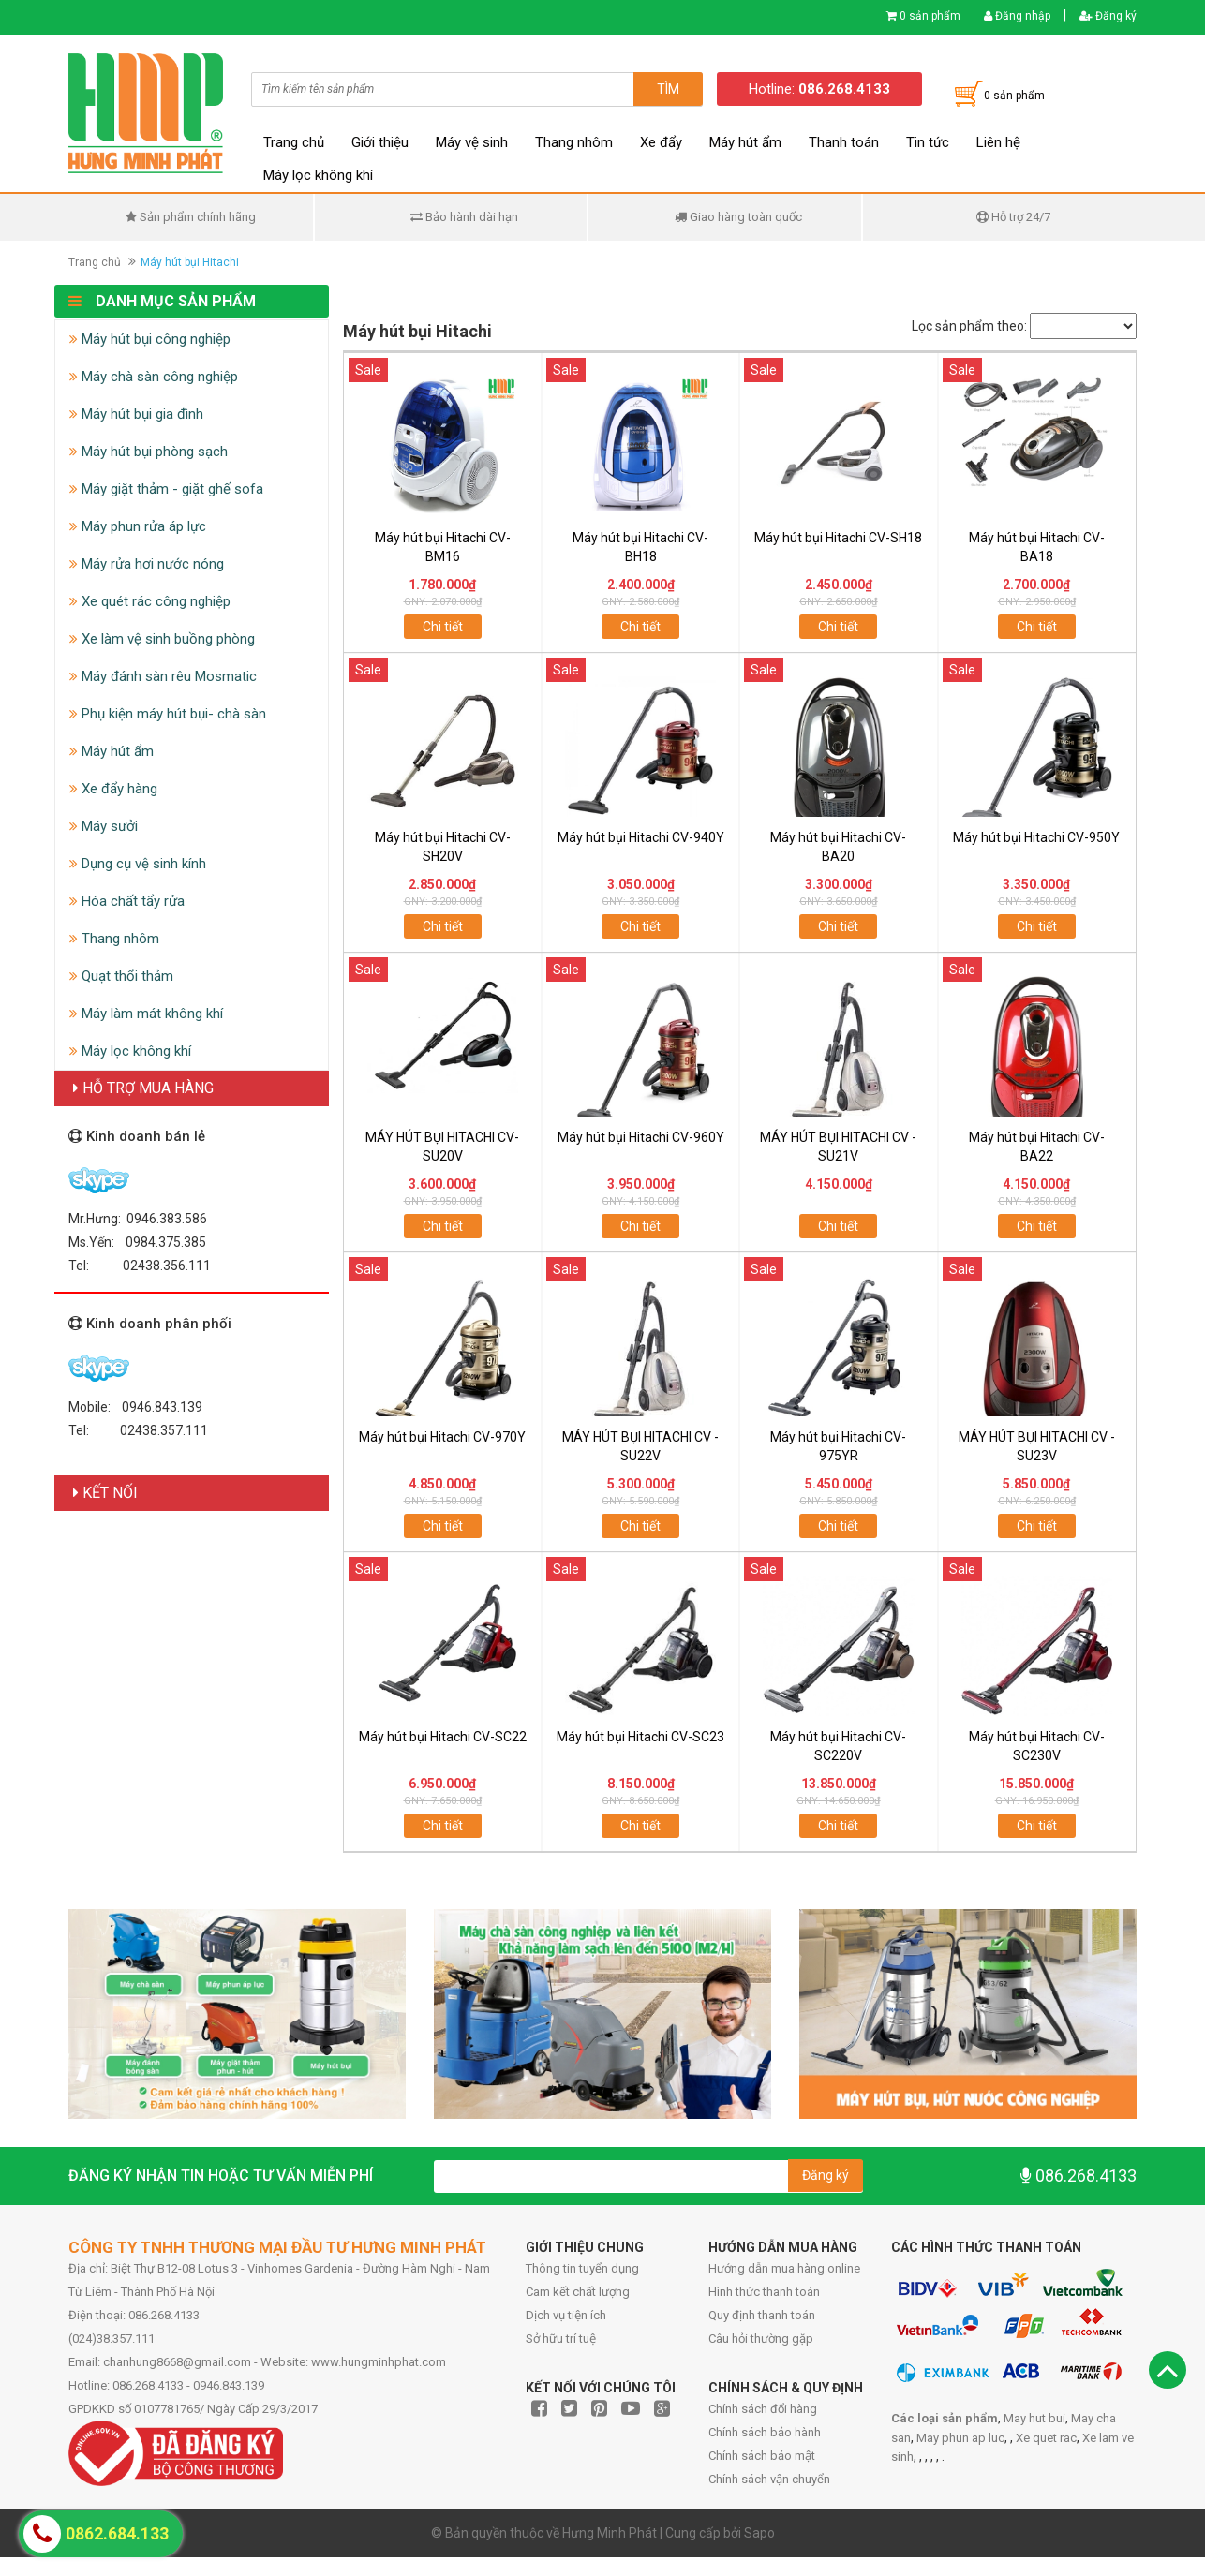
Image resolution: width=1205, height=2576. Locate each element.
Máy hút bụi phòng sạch (148, 451)
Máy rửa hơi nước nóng (146, 563)
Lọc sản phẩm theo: (969, 325)
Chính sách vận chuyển (769, 2479)
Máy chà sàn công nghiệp (153, 376)
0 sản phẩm (930, 15)
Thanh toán (844, 142)
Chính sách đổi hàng (762, 2409)
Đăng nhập (1017, 15)
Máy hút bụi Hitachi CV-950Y (1036, 837)
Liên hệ (998, 142)
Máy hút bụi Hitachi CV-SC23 (640, 1736)
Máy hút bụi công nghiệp (150, 339)
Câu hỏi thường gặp (760, 2339)
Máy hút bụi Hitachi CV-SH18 (838, 537)
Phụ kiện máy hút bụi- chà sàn (167, 713)
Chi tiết (443, 626)
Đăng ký (1108, 15)
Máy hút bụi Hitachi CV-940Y (641, 837)
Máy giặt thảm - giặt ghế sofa (166, 489)
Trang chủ (293, 142)
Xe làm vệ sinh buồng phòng (162, 638)
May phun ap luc (960, 2438)
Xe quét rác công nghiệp (150, 601)
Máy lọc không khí (318, 175)
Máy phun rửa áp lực (137, 526)
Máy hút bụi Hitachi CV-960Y (641, 1137)
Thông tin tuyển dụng (582, 2268)
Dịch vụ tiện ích (566, 2315)
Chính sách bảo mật (761, 2456)
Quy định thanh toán (761, 2315)
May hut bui (1034, 2418)
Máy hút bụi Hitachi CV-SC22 (443, 1736)
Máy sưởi (103, 826)
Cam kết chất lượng (578, 2292)
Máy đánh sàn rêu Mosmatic (163, 676)
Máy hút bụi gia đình (136, 414)
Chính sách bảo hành (764, 2432)
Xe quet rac (1046, 2438)
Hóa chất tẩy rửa (127, 901)
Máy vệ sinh (472, 142)
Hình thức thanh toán (764, 2292)
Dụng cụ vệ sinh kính (137, 863)
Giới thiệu (380, 142)
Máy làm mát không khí (146, 1013)
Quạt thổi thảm (121, 976)
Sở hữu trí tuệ (561, 2339)
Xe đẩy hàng (113, 788)
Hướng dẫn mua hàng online (784, 2268)
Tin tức (927, 142)
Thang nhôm (574, 142)
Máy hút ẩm (745, 142)
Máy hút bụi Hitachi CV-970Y (442, 1436)
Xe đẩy (661, 142)
